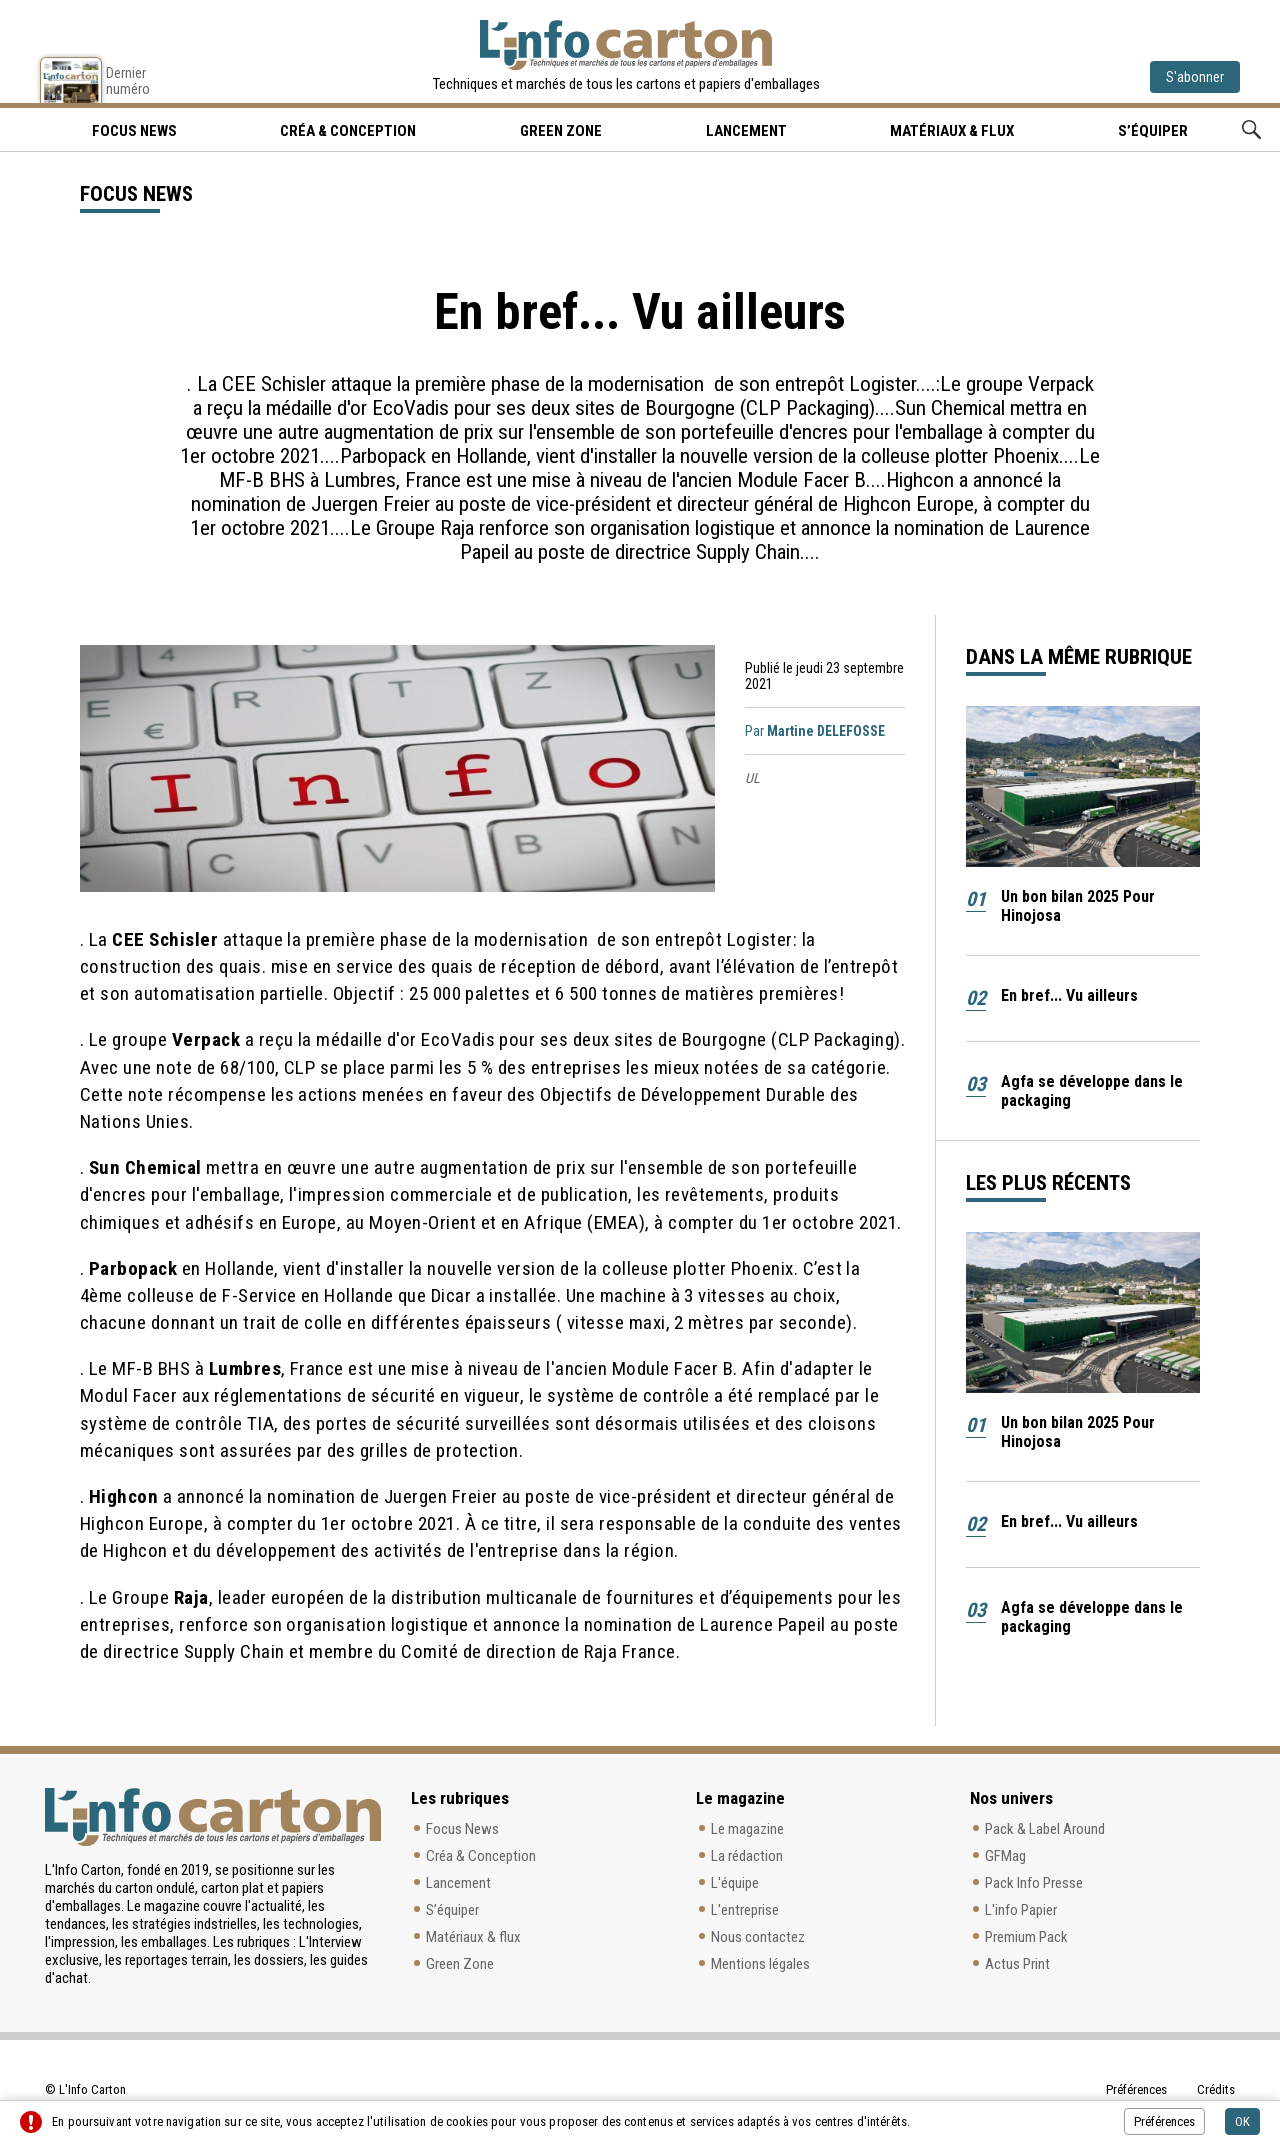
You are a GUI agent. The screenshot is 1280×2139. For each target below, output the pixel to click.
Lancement (746, 131)
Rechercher (1251, 129)
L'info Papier (1021, 1910)
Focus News (462, 1829)
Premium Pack (1026, 1937)
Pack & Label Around (1045, 1829)
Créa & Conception (348, 131)
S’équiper (1153, 131)
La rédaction (747, 1856)
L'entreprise (745, 1910)
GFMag (1005, 1856)
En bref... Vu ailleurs (1069, 995)
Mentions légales (760, 1964)
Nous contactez (758, 1937)
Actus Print (1017, 1964)
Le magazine (747, 1829)
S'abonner (1195, 77)
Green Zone (561, 131)
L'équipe (735, 1883)
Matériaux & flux (952, 131)
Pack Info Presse (1034, 1883)
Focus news (134, 131)
